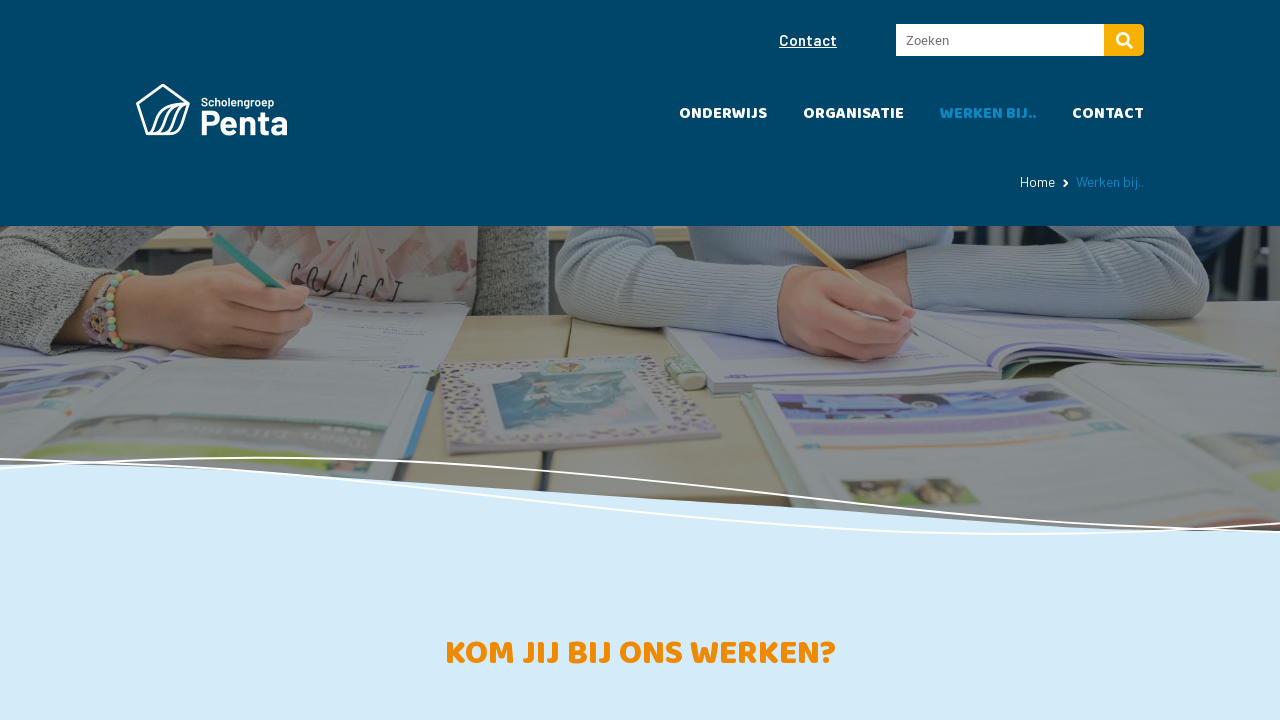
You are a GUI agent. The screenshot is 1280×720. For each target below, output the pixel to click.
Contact (808, 40)
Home (1037, 181)
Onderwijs (723, 113)
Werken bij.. (988, 113)
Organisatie (853, 113)
